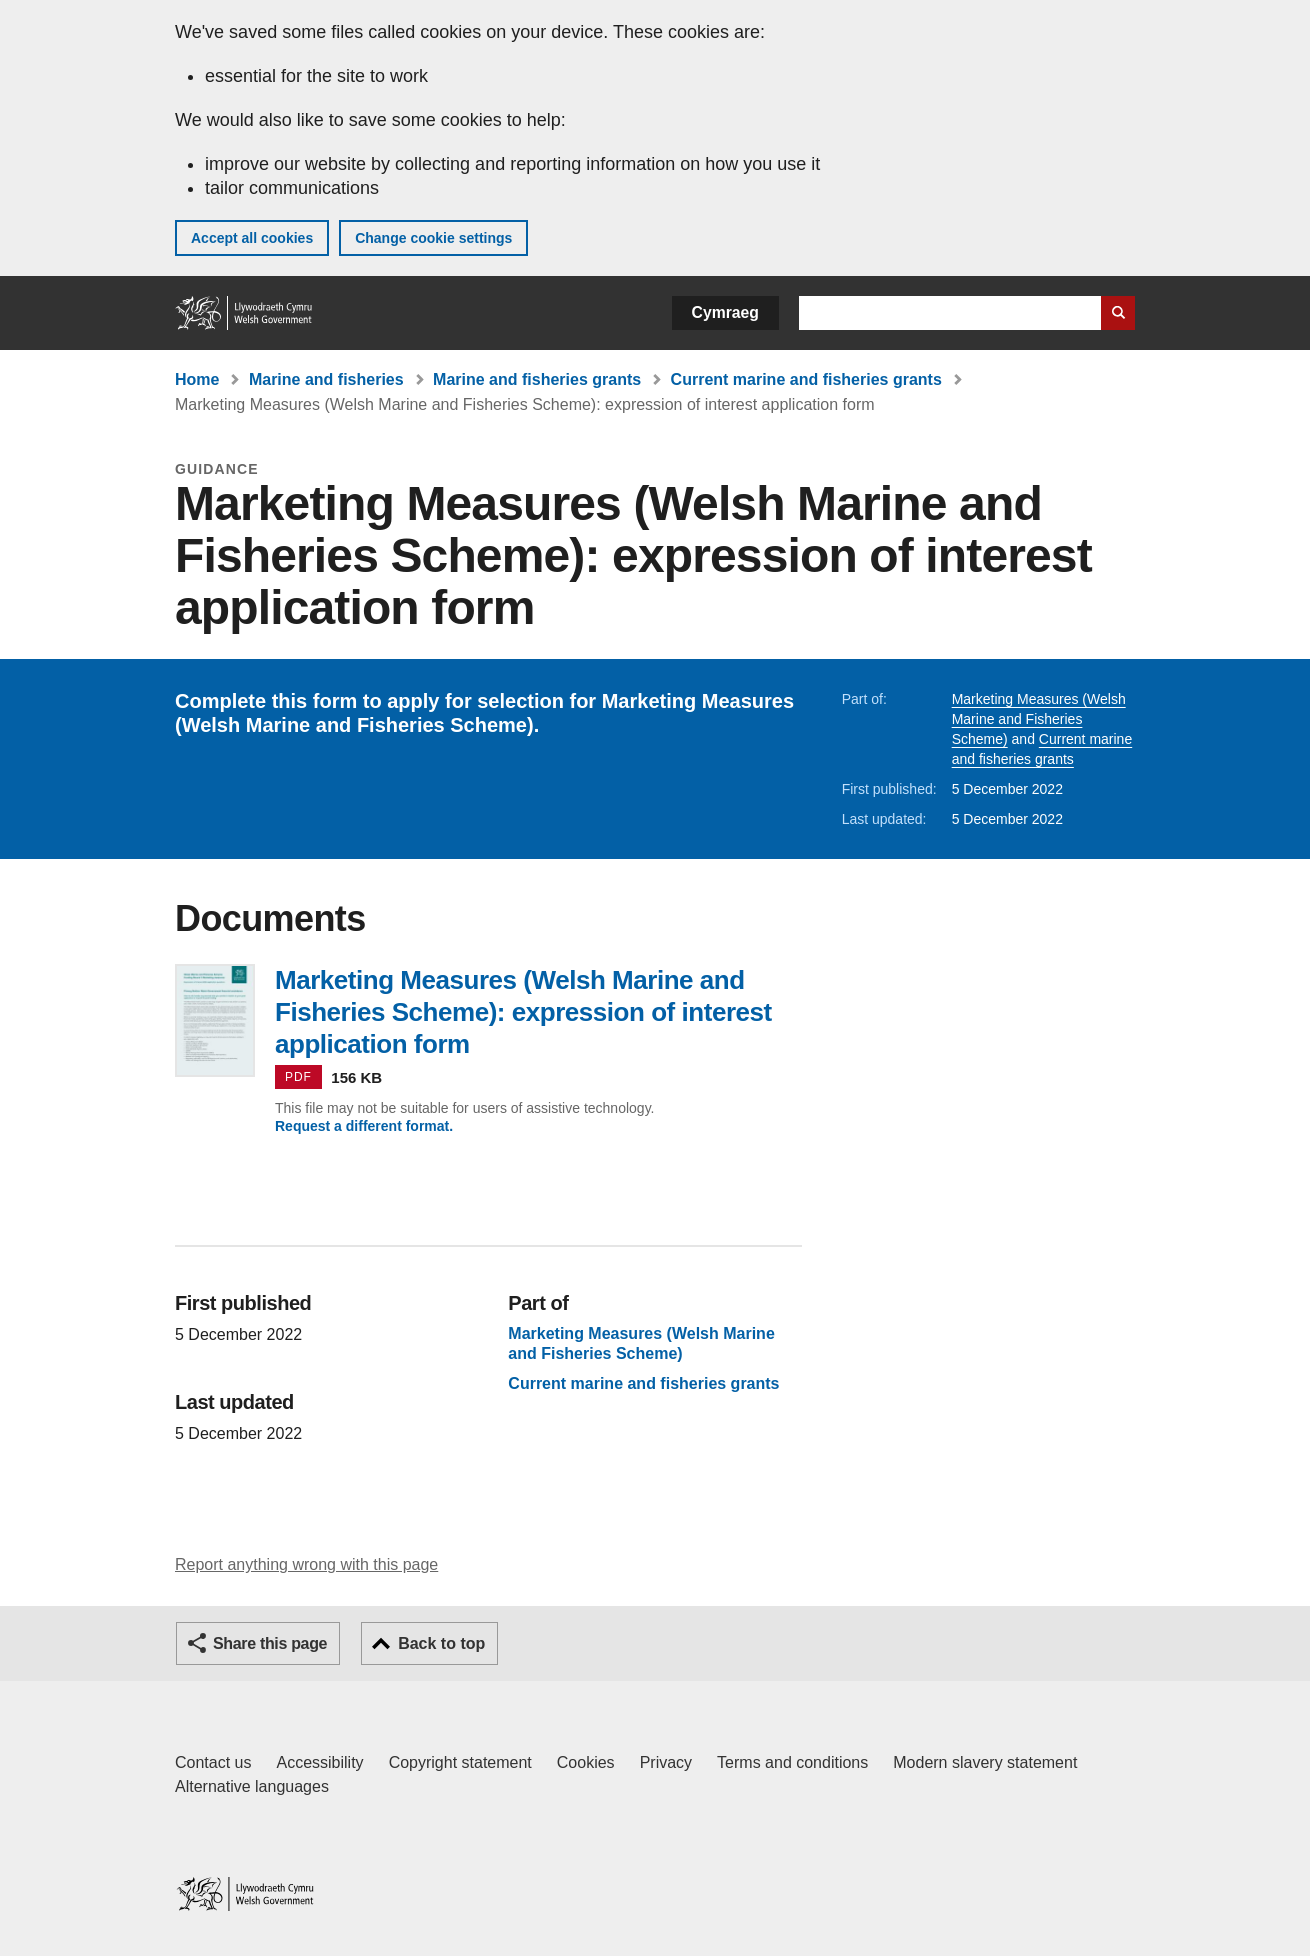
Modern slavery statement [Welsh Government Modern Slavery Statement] (985, 1762)
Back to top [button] (441, 1643)
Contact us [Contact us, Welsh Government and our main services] (213, 1762)
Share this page (270, 1643)
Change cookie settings (433, 238)
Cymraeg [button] (725, 312)
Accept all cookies (252, 238)
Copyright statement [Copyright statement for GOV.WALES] (460, 1762)
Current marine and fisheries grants (806, 379)
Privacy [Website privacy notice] (666, 1762)
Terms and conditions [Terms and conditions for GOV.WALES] (792, 1762)
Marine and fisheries (326, 379)
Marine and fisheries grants (537, 379)
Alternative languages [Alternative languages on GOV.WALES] (252, 1786)
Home (197, 379)
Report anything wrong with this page (306, 1564)
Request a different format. (364, 1126)
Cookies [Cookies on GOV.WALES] (586, 1762)
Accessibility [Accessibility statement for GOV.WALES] (319, 1762)
